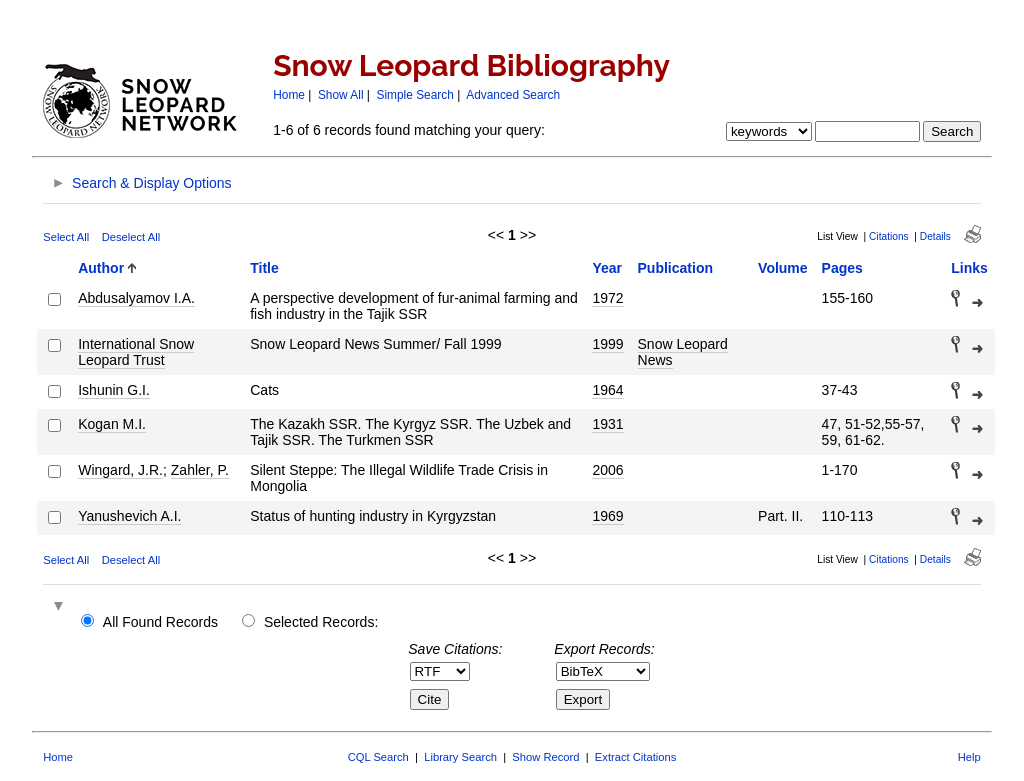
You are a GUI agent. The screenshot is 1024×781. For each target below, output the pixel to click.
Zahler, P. (200, 470)
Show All (341, 95)
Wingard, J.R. (120, 470)
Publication (675, 268)
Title (264, 268)
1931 (607, 424)
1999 (607, 344)
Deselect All (131, 237)
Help (969, 757)
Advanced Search (513, 95)
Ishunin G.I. (114, 390)
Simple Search (415, 95)
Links (969, 268)
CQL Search (378, 757)
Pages (842, 268)
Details (935, 236)
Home (289, 95)
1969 (607, 516)
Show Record (545, 757)
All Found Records (160, 622)
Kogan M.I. (112, 424)
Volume (783, 268)
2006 (607, 470)
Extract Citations (635, 757)
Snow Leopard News (683, 352)
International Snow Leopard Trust (136, 352)
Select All (66, 237)
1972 (607, 298)
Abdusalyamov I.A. (136, 298)
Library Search (460, 757)
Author (101, 268)
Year (607, 268)
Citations (889, 236)
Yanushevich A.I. (129, 516)
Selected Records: (321, 622)
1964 (607, 390)
